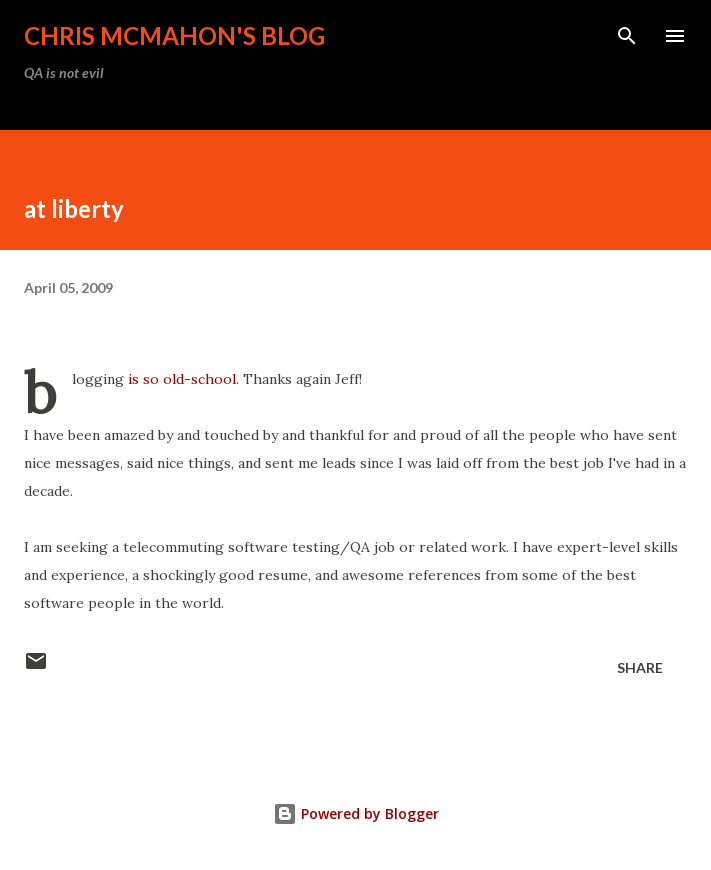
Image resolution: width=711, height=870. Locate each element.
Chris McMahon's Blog (174, 35)
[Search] (627, 36)
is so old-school (182, 379)
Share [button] (640, 667)
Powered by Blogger (356, 813)
